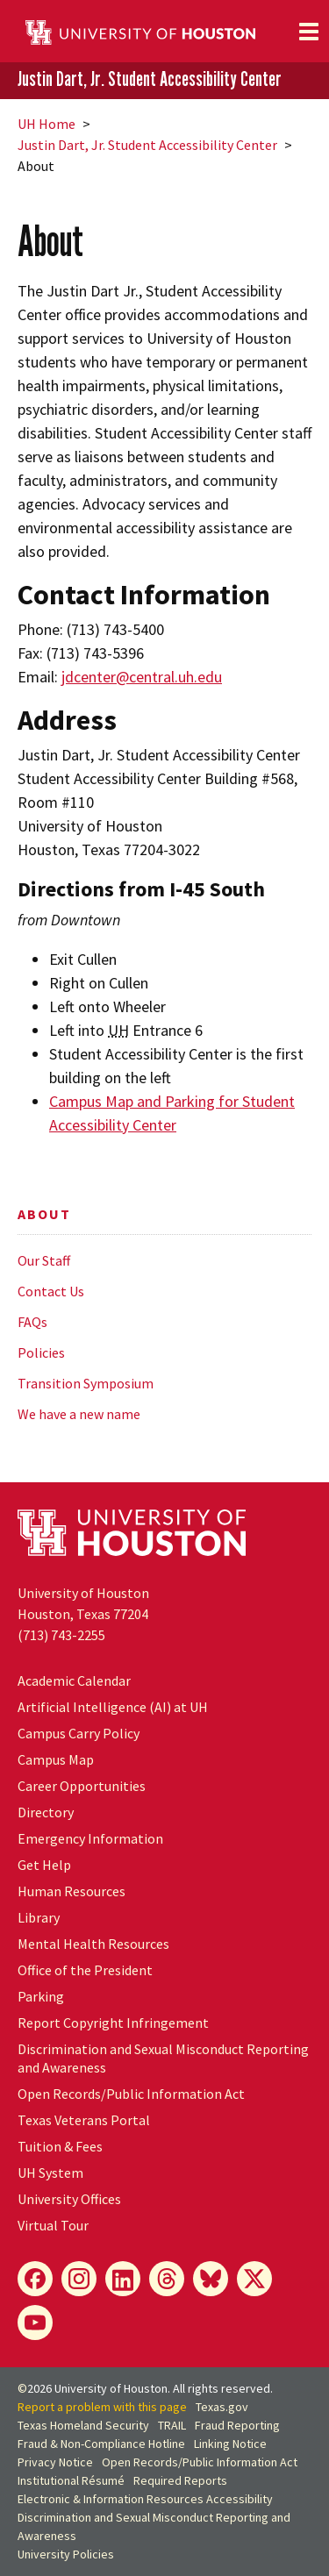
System (50, 2172)
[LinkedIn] (122, 2278)
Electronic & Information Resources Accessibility (145, 2499)
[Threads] (166, 2278)
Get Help (44, 1864)
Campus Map (56, 1759)
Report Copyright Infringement (113, 2022)
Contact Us (51, 1291)
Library (39, 1917)
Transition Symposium (86, 1383)
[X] (254, 2278)
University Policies (66, 2554)
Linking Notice (230, 2443)
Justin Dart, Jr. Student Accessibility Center (150, 79)
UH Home (46, 123)
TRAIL (172, 2425)
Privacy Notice (55, 2462)
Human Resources (71, 1891)
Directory (46, 1812)
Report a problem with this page (102, 2407)
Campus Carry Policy (78, 1733)
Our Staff (44, 1260)
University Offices (69, 2199)
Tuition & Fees (60, 2146)
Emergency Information (90, 1838)
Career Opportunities (82, 1786)
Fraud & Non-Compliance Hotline (101, 2443)
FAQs (32, 1322)
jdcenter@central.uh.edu (141, 677)
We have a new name (79, 1414)
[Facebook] (35, 2278)
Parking (41, 1996)
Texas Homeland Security (83, 2425)
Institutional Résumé (71, 2480)
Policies (41, 1352)
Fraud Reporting (237, 2425)
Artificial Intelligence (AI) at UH (113, 1707)
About (44, 1214)
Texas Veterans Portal (84, 2120)
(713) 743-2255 (61, 1635)
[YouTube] (35, 2322)
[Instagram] (79, 2278)
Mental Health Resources (93, 1943)
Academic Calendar (74, 1680)
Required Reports (180, 2480)
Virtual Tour (53, 2225)
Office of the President (85, 1970)
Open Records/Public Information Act (131, 2093)
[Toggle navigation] (309, 31)
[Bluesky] (210, 2278)
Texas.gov (222, 2407)
